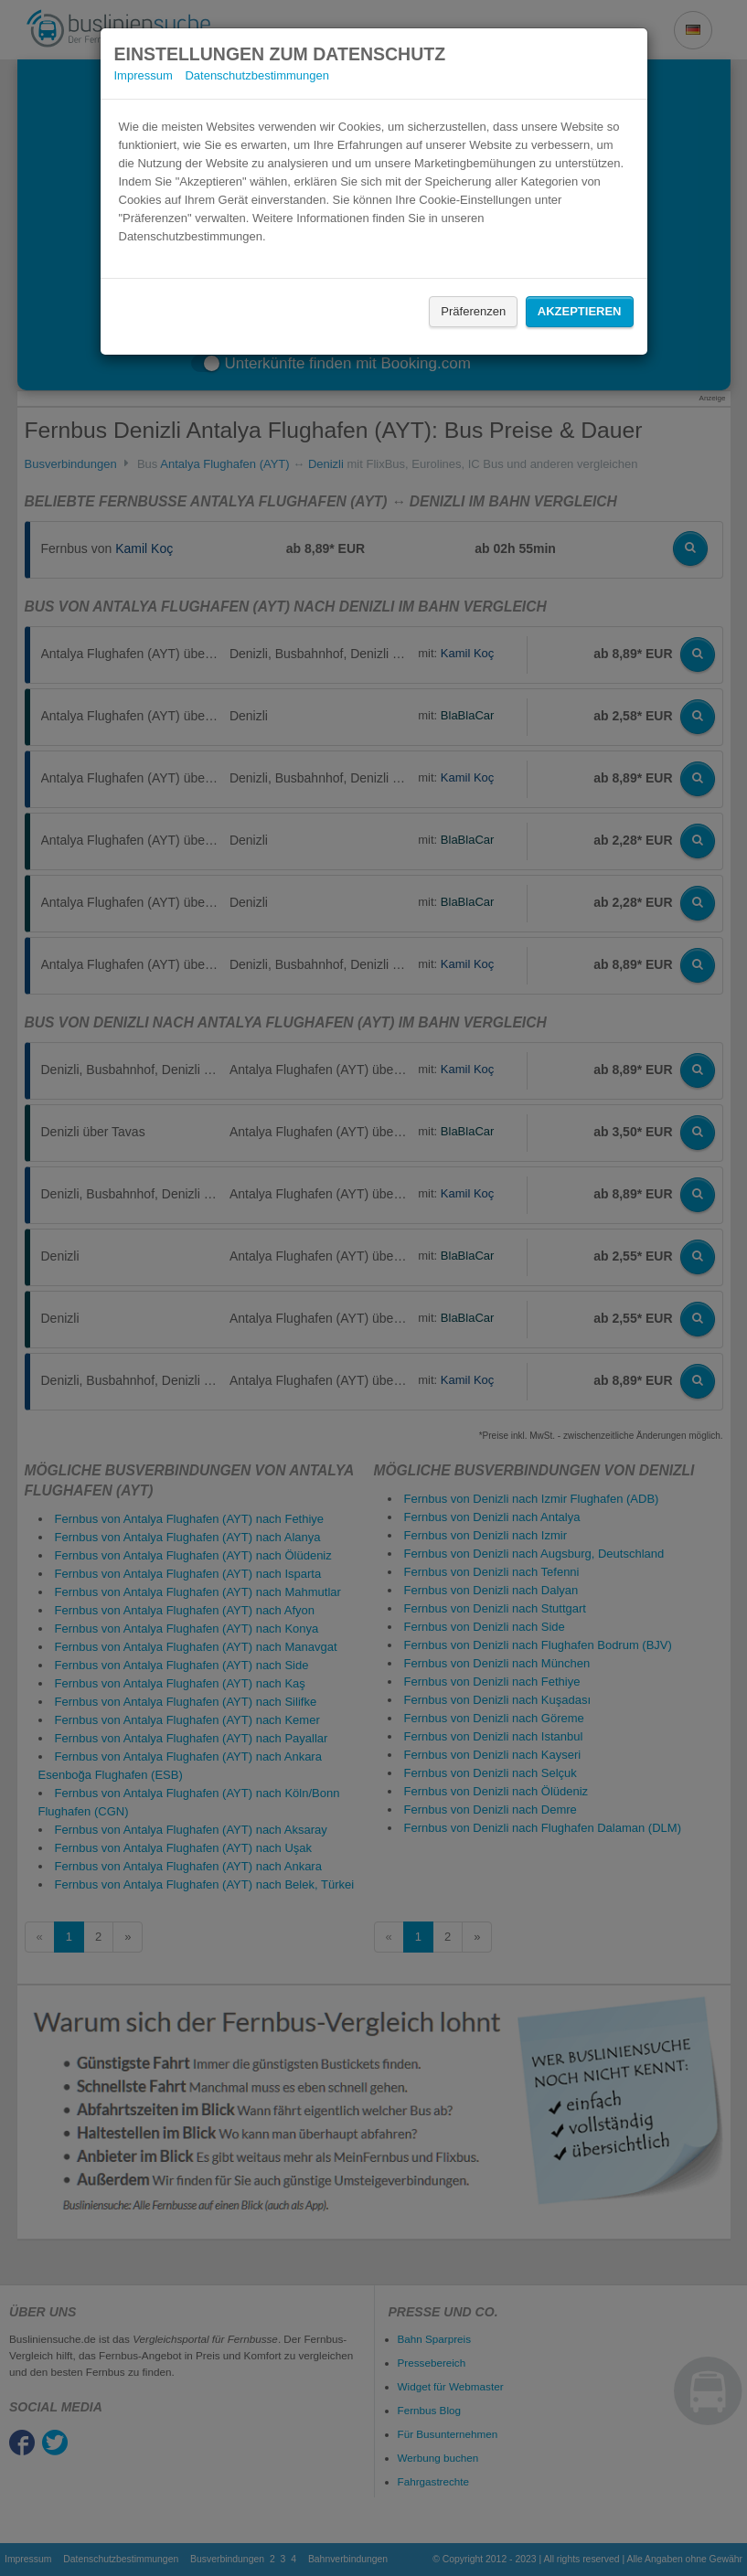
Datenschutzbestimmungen (257, 75)
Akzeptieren (580, 311)
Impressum (143, 75)
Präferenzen (473, 311)
